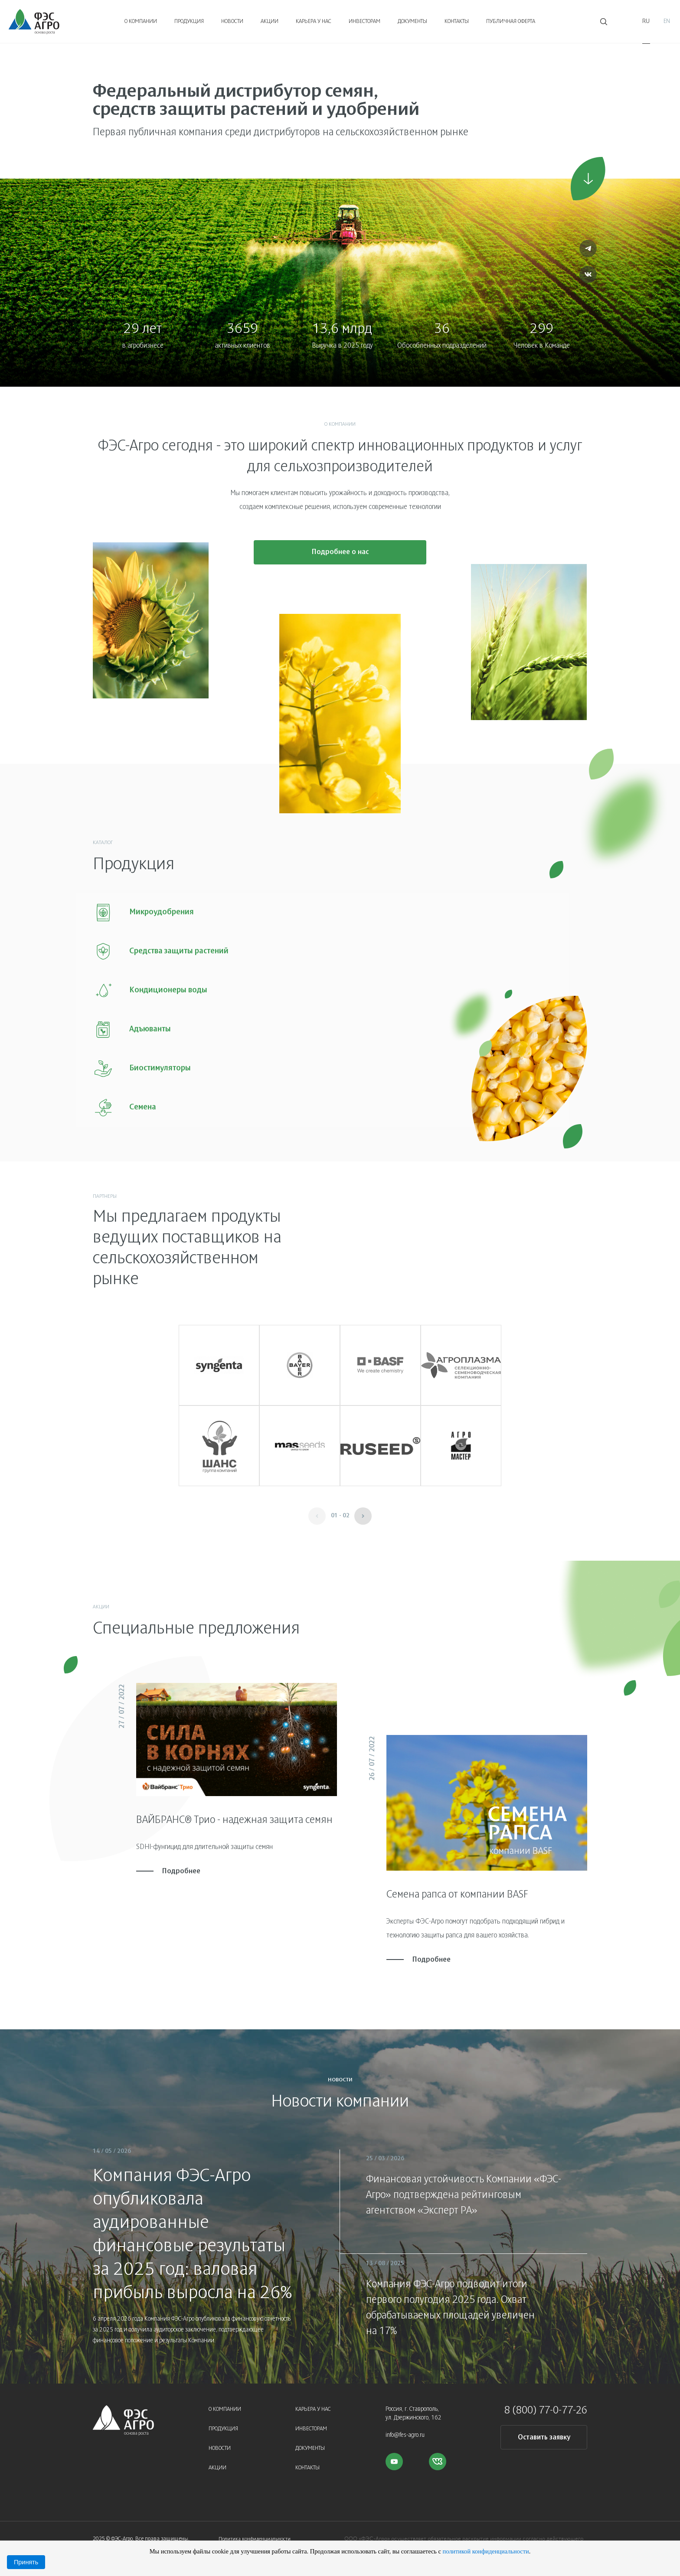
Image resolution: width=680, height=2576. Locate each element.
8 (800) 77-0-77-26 (545, 2403)
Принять (26, 2562)
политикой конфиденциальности (485, 2551)
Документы (412, 21)
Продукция (189, 21)
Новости (232, 21)
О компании (140, 21)
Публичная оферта (510, 21)
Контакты (457, 21)
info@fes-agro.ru (405, 2428)
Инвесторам (364, 21)
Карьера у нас (313, 21)
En (667, 21)
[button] (363, 1508)
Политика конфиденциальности (255, 2531)
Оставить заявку (544, 2430)
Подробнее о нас (340, 556)
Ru (646, 21)
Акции (269, 21)
